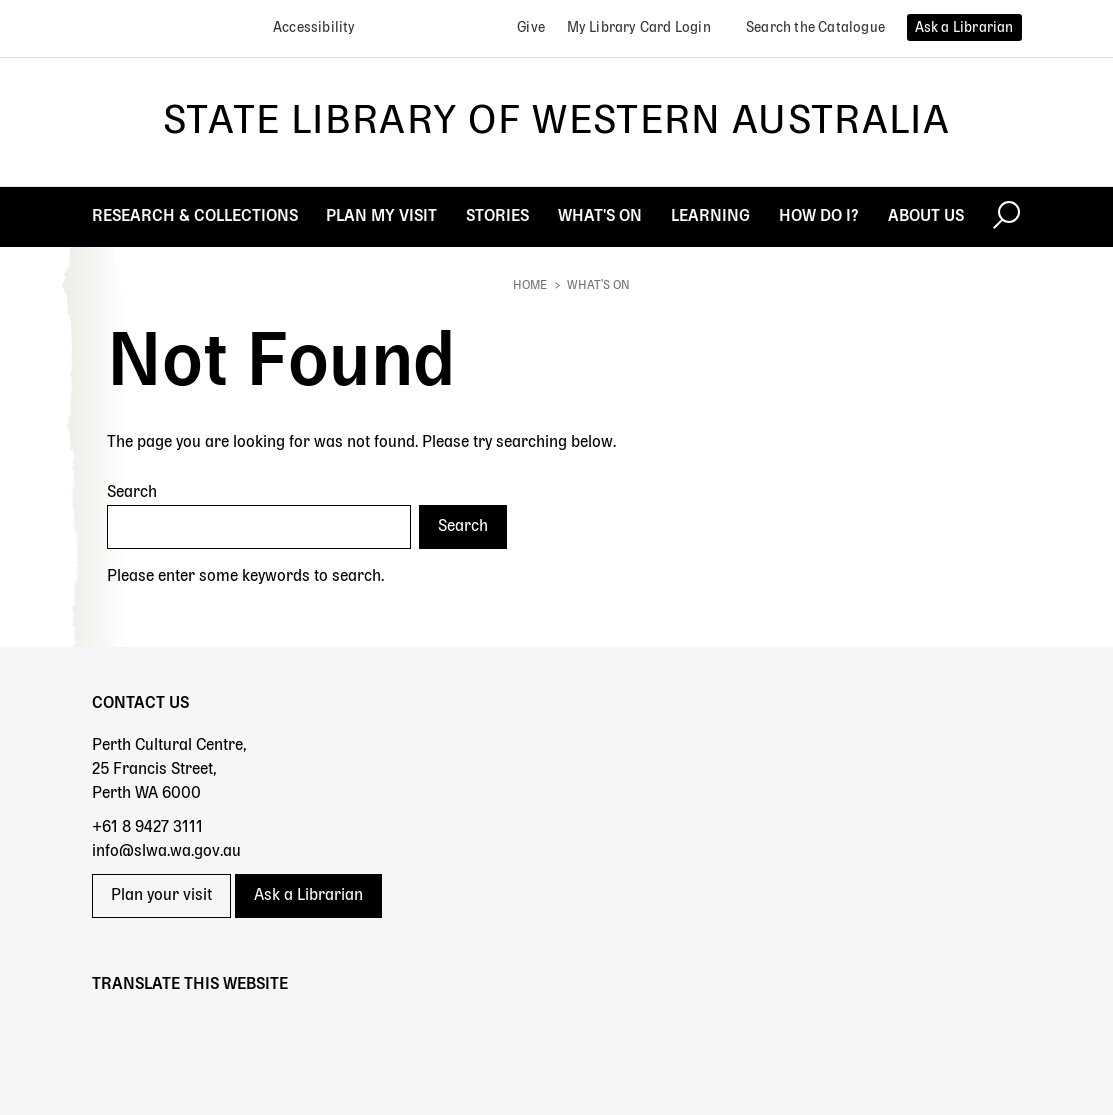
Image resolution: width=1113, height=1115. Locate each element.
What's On (598, 286)
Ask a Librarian (308, 896)
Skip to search (0, 0)
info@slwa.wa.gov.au (166, 852)
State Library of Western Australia (556, 122)
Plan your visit (161, 896)
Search (132, 493)
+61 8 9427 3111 (147, 828)
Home (530, 286)
